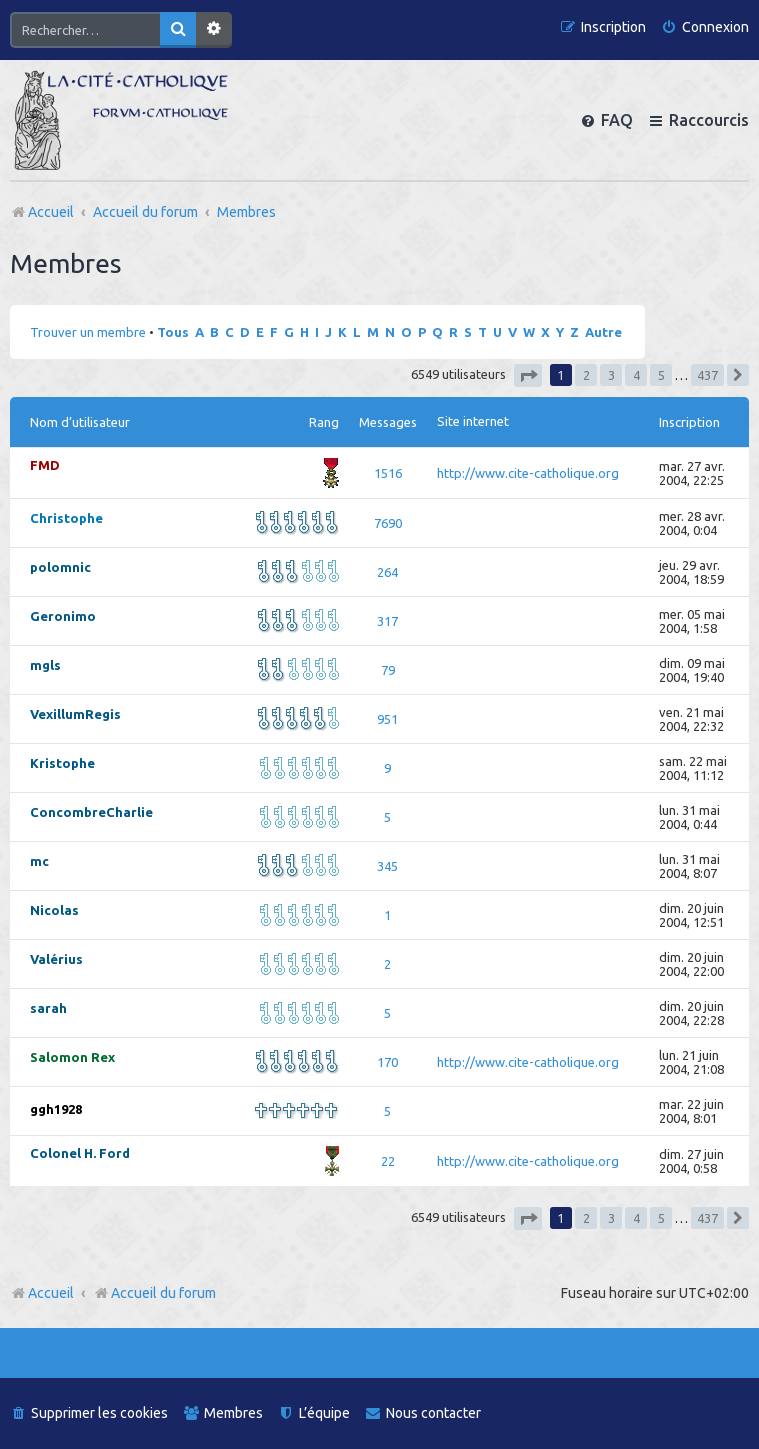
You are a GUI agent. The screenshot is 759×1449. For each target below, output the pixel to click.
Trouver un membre (88, 332)
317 (387, 621)
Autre (603, 332)
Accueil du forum (154, 1293)
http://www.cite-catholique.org (528, 473)
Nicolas (54, 910)
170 (387, 1062)
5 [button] (661, 375)
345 (387, 866)
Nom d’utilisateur (80, 422)
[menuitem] (705, 27)
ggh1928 (56, 1109)
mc (39, 861)
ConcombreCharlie (91, 812)
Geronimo (63, 616)
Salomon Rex (72, 1057)
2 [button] (586, 375)
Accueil (51, 1293)
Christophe (66, 518)
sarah (48, 1008)
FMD (45, 465)
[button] (528, 375)
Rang (324, 422)
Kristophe (62, 763)
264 (387, 572)
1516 (388, 473)
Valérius (56, 959)
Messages (388, 422)
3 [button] (611, 375)
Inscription (689, 422)
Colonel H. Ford (80, 1153)
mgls (45, 665)
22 (388, 1161)
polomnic (60, 567)
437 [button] (707, 375)
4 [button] (636, 375)
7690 (388, 523)
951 (387, 719)
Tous (173, 332)
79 (388, 670)
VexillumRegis (75, 714)
